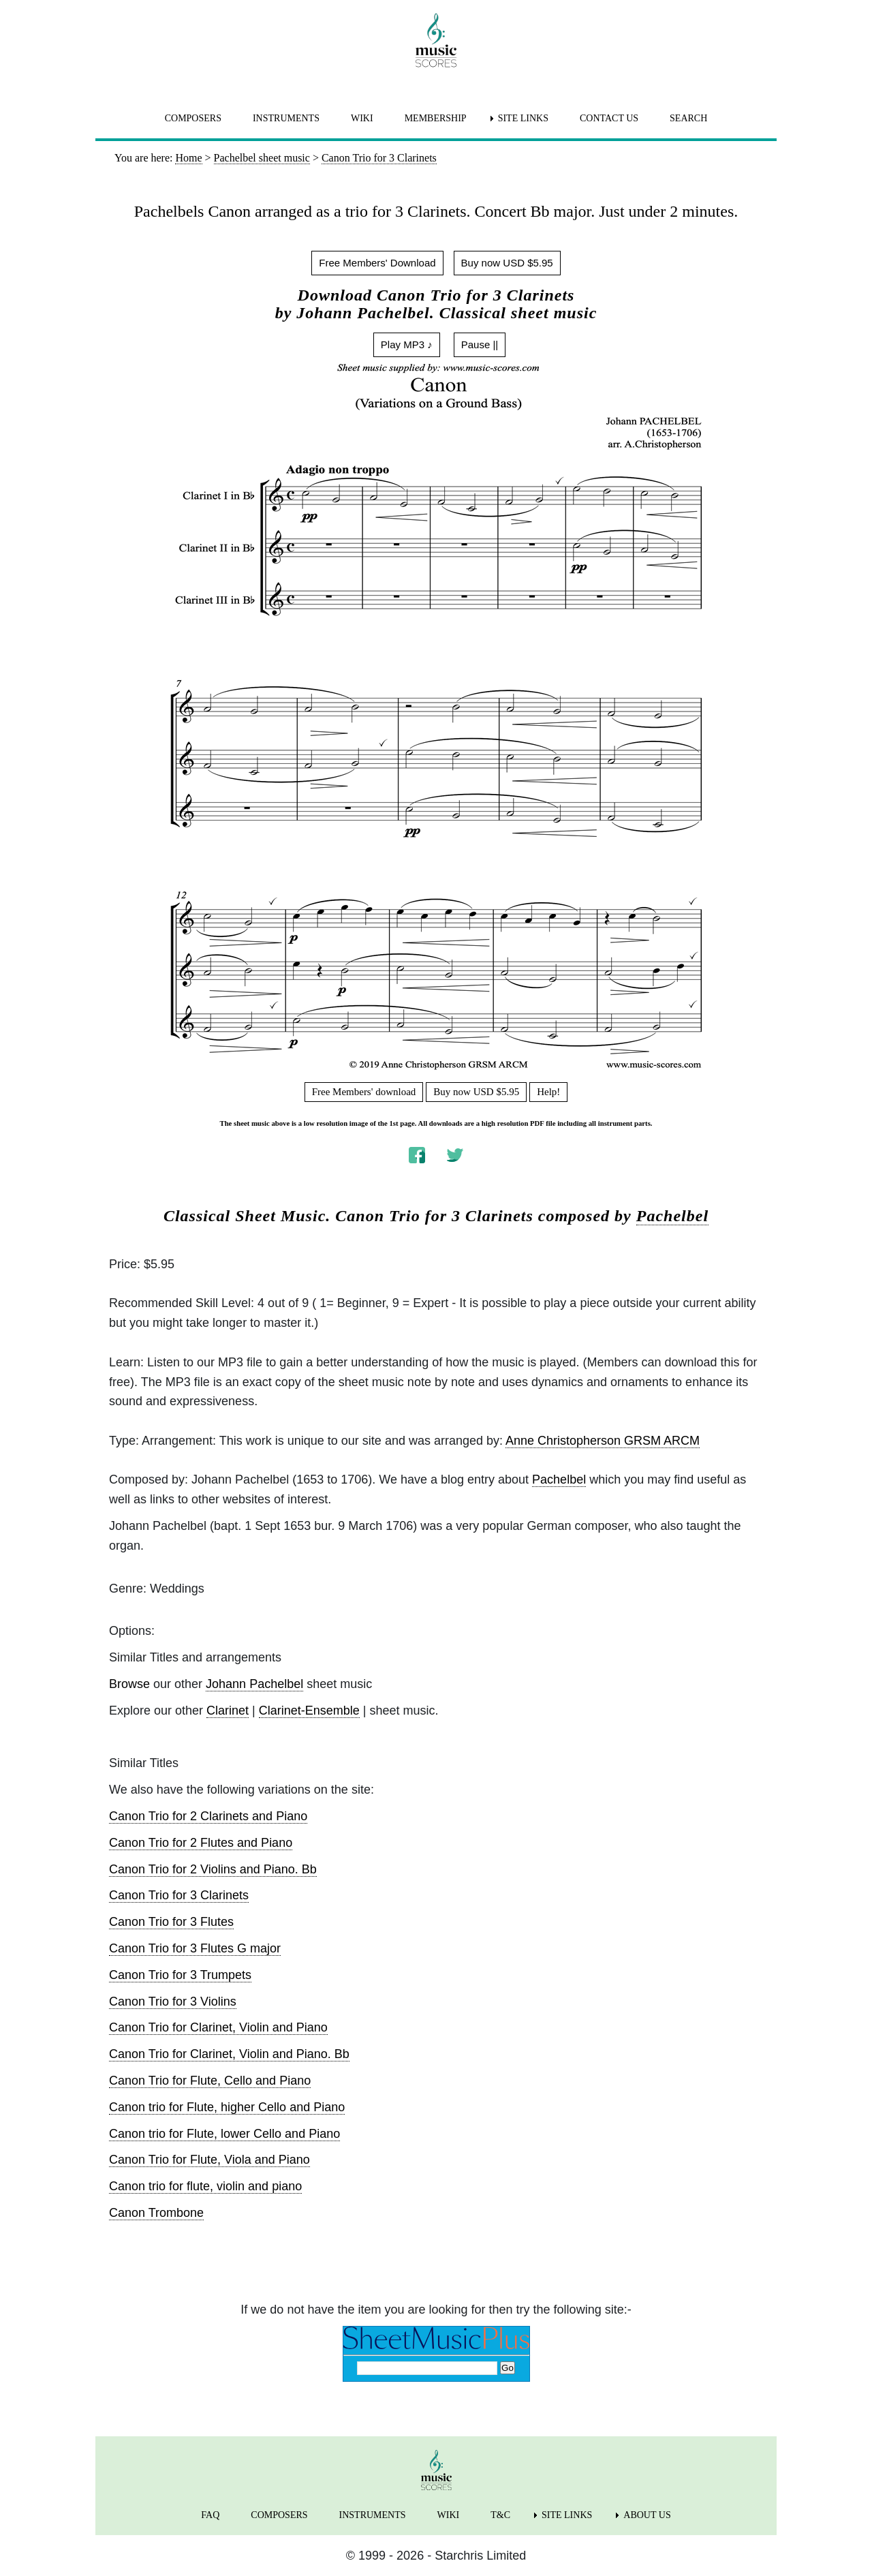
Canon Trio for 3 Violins (172, 2001)
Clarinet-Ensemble (309, 1710)
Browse (129, 1684)
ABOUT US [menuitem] (646, 2515)
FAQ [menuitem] (210, 2515)
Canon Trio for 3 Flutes (171, 1922)
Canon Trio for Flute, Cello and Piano (210, 2080)
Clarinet (227, 1710)
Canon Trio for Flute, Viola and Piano (209, 2159)
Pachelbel (672, 1216)
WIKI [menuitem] (362, 118)
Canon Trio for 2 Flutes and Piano (200, 1843)
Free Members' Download (377, 263)
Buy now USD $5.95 (507, 263)
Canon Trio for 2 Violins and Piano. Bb (213, 1869)
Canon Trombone (156, 2213)
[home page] (436, 40)
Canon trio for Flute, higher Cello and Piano (227, 2107)
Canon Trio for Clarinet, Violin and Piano (218, 2027)
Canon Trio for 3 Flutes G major (195, 1948)
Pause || (480, 344)
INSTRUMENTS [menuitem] (286, 118)
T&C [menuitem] (500, 2515)
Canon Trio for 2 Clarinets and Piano (208, 1816)
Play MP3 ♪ (407, 344)
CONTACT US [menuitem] (609, 118)
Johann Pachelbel (254, 1684)
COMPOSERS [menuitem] (193, 118)
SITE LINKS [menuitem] (523, 118)
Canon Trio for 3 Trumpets (180, 1975)
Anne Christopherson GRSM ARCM (602, 1440)
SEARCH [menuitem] (688, 118)
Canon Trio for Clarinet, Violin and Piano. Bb (229, 2054)
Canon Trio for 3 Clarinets (179, 1895)
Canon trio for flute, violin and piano (205, 2186)
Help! (548, 1091)
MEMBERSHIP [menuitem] (436, 118)
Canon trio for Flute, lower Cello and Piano (224, 2134)
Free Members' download (364, 1091)
